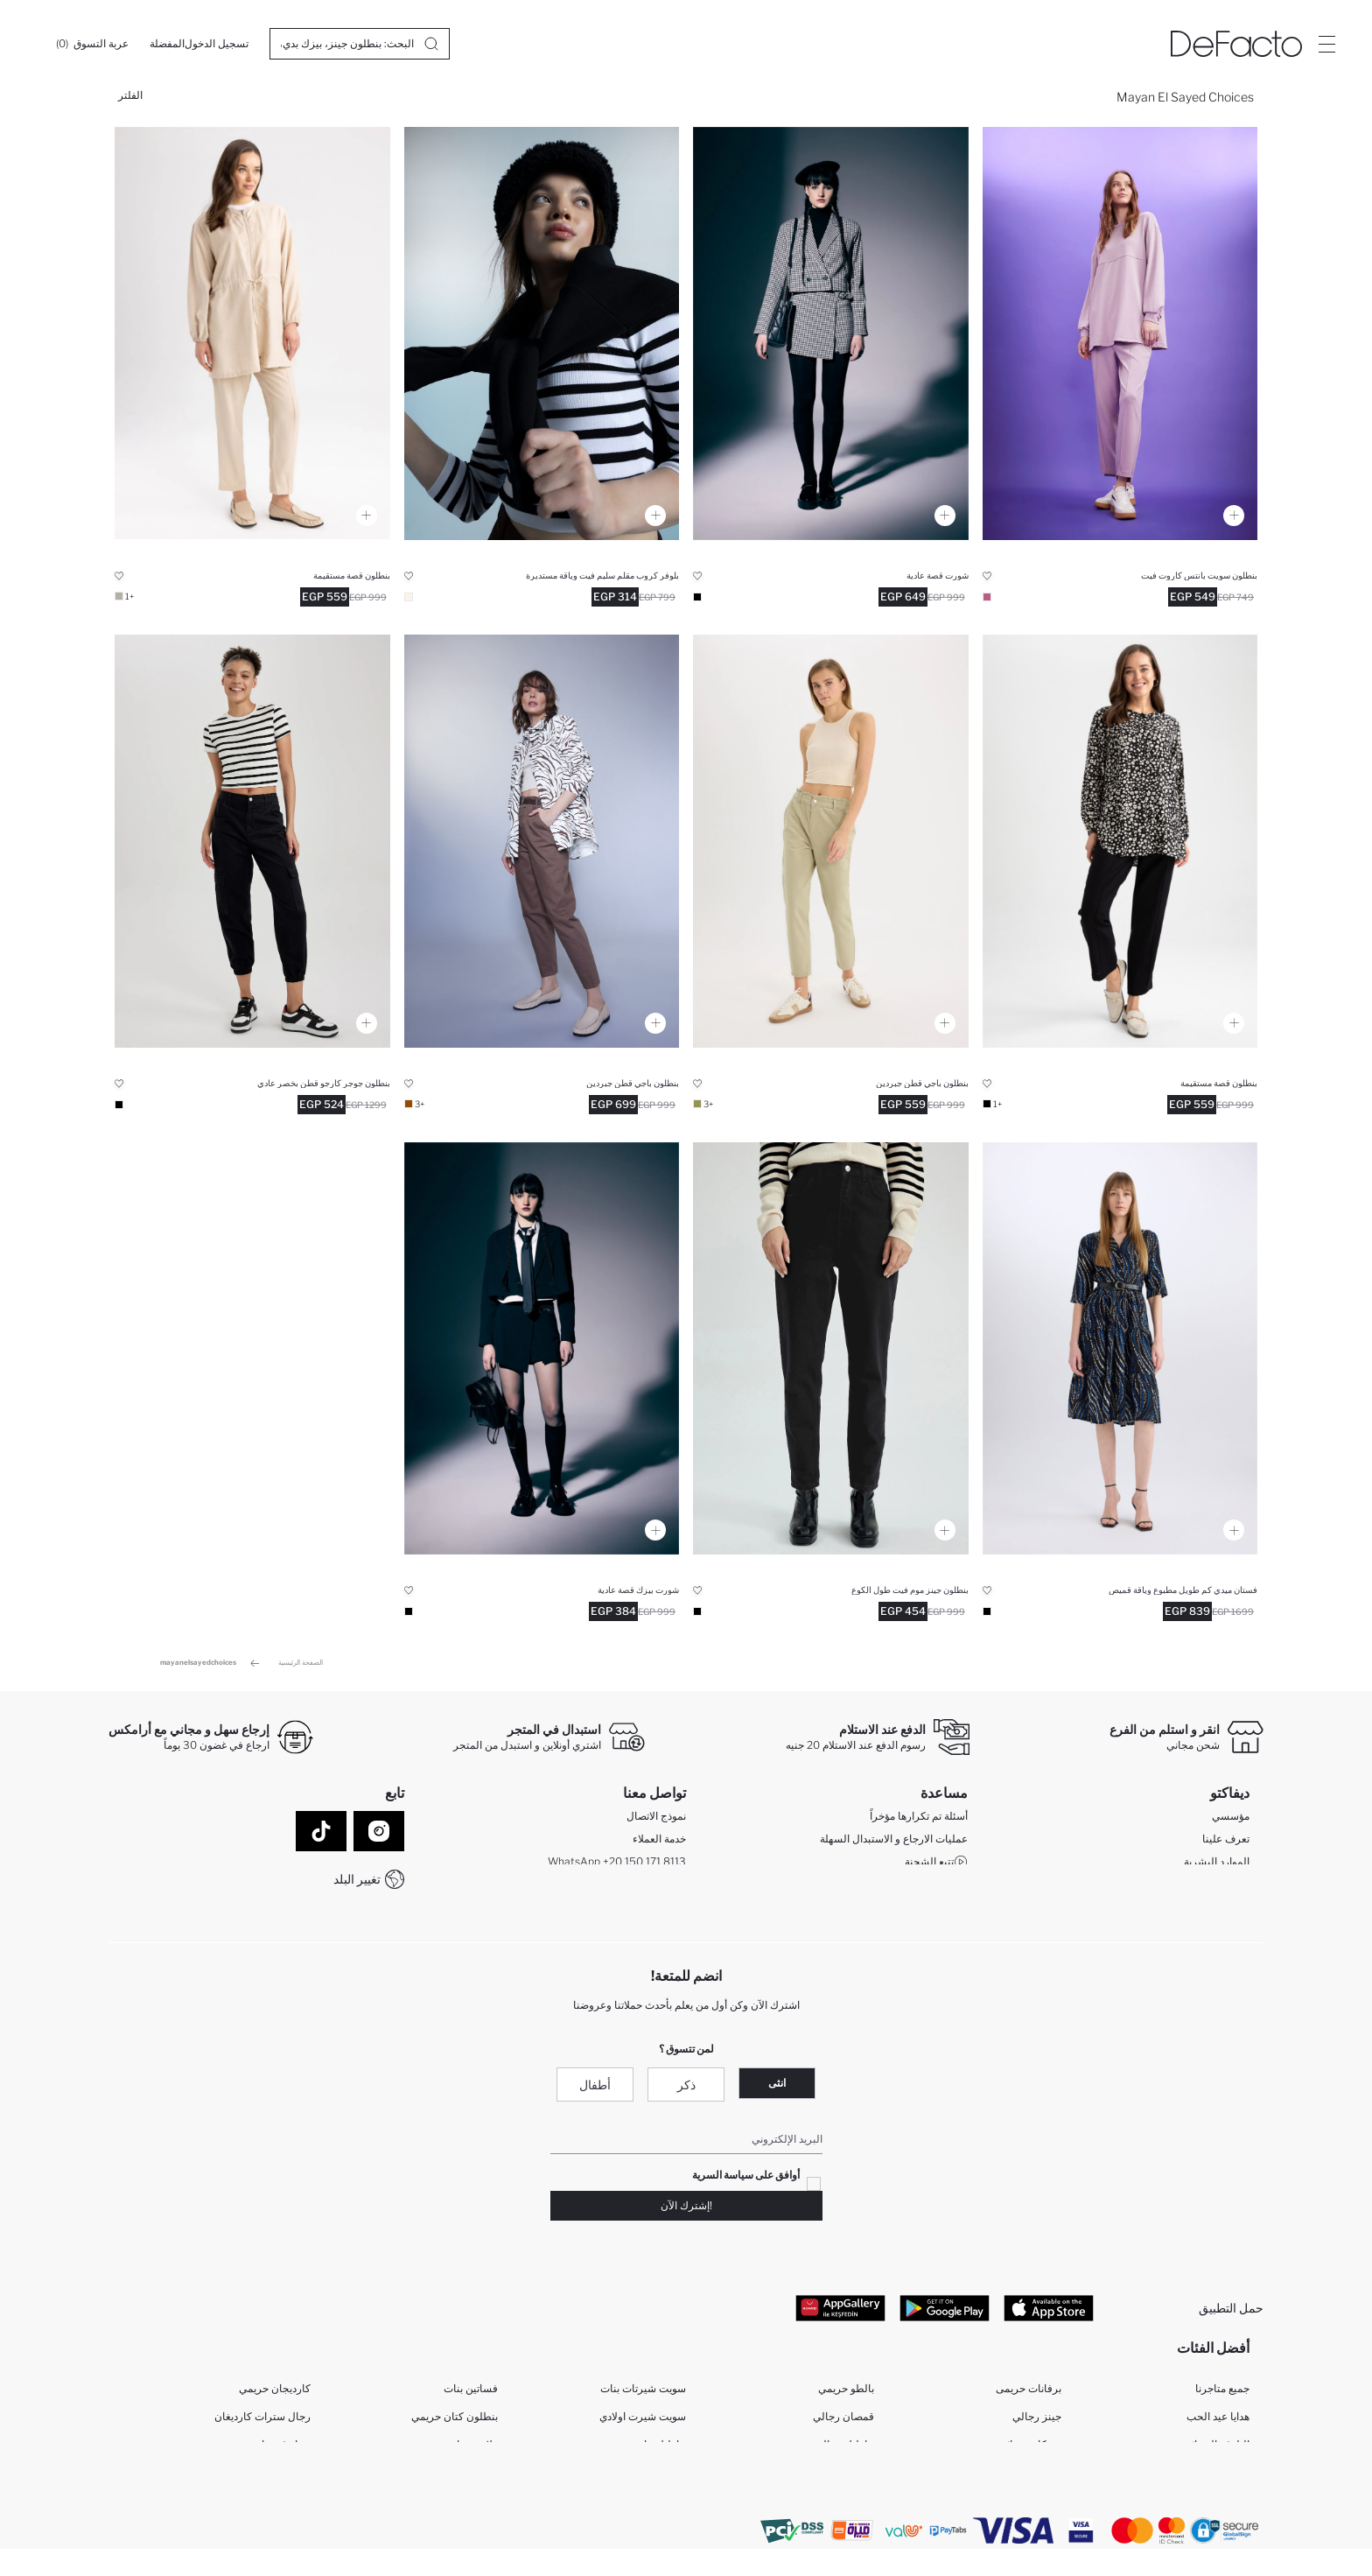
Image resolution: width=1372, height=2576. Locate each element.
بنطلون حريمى (1029, 2506)
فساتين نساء (1033, 2478)
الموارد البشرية (1217, 1864)
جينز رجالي (1036, 2422)
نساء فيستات (281, 2450)
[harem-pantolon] (252, 333)
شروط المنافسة (932, 1932)
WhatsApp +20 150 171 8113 (617, 1864)
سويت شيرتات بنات (643, 2394)
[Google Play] (945, 2311)
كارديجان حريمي (275, 2394)
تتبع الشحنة (936, 1864)
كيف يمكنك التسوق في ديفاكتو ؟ (890, 1887)
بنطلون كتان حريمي (454, 2422)
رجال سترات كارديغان (262, 2422)
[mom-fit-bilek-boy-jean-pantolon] (831, 1348)
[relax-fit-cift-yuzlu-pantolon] (1120, 333)
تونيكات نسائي (1029, 2450)
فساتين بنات (471, 2394)
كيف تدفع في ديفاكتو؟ (920, 1909)
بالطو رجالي (847, 2478)
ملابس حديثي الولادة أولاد (632, 2506)
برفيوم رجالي (468, 2506)
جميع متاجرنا (1222, 2394)
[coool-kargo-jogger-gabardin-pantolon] (252, 841)
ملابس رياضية (281, 2506)
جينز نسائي (849, 2506)
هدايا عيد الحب (1218, 2422)
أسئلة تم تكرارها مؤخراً (919, 1818)
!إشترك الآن (686, 2208)
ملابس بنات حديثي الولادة (632, 2478)
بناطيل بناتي (659, 2450)
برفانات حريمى (1028, 2394)
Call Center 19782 (642, 1886)
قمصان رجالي (843, 2422)
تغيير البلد (357, 1878)
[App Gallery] (840, 2311)
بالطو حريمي (846, 2394)
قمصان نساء (1222, 2506)
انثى (777, 2086)
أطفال (595, 2088)
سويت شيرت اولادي (642, 2422)
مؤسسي (1231, 1818)
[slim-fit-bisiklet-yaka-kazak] (542, 333)
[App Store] (1049, 2311)
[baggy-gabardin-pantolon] (831, 841)
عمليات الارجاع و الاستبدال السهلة (894, 1841)
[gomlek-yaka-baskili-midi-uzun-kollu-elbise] (1120, 1348)
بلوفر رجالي (1223, 2478)
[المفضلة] (167, 44)
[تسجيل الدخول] (216, 44)
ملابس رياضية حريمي (452, 2450)
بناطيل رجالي (844, 2450)
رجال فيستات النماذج (264, 2478)
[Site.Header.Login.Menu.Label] (1326, 43)
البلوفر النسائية (1216, 2450)
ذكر (686, 2088)
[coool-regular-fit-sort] (831, 333)
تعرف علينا (1226, 1841)
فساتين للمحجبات (458, 2478)
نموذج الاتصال (656, 1818)
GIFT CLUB (1221, 1886)
